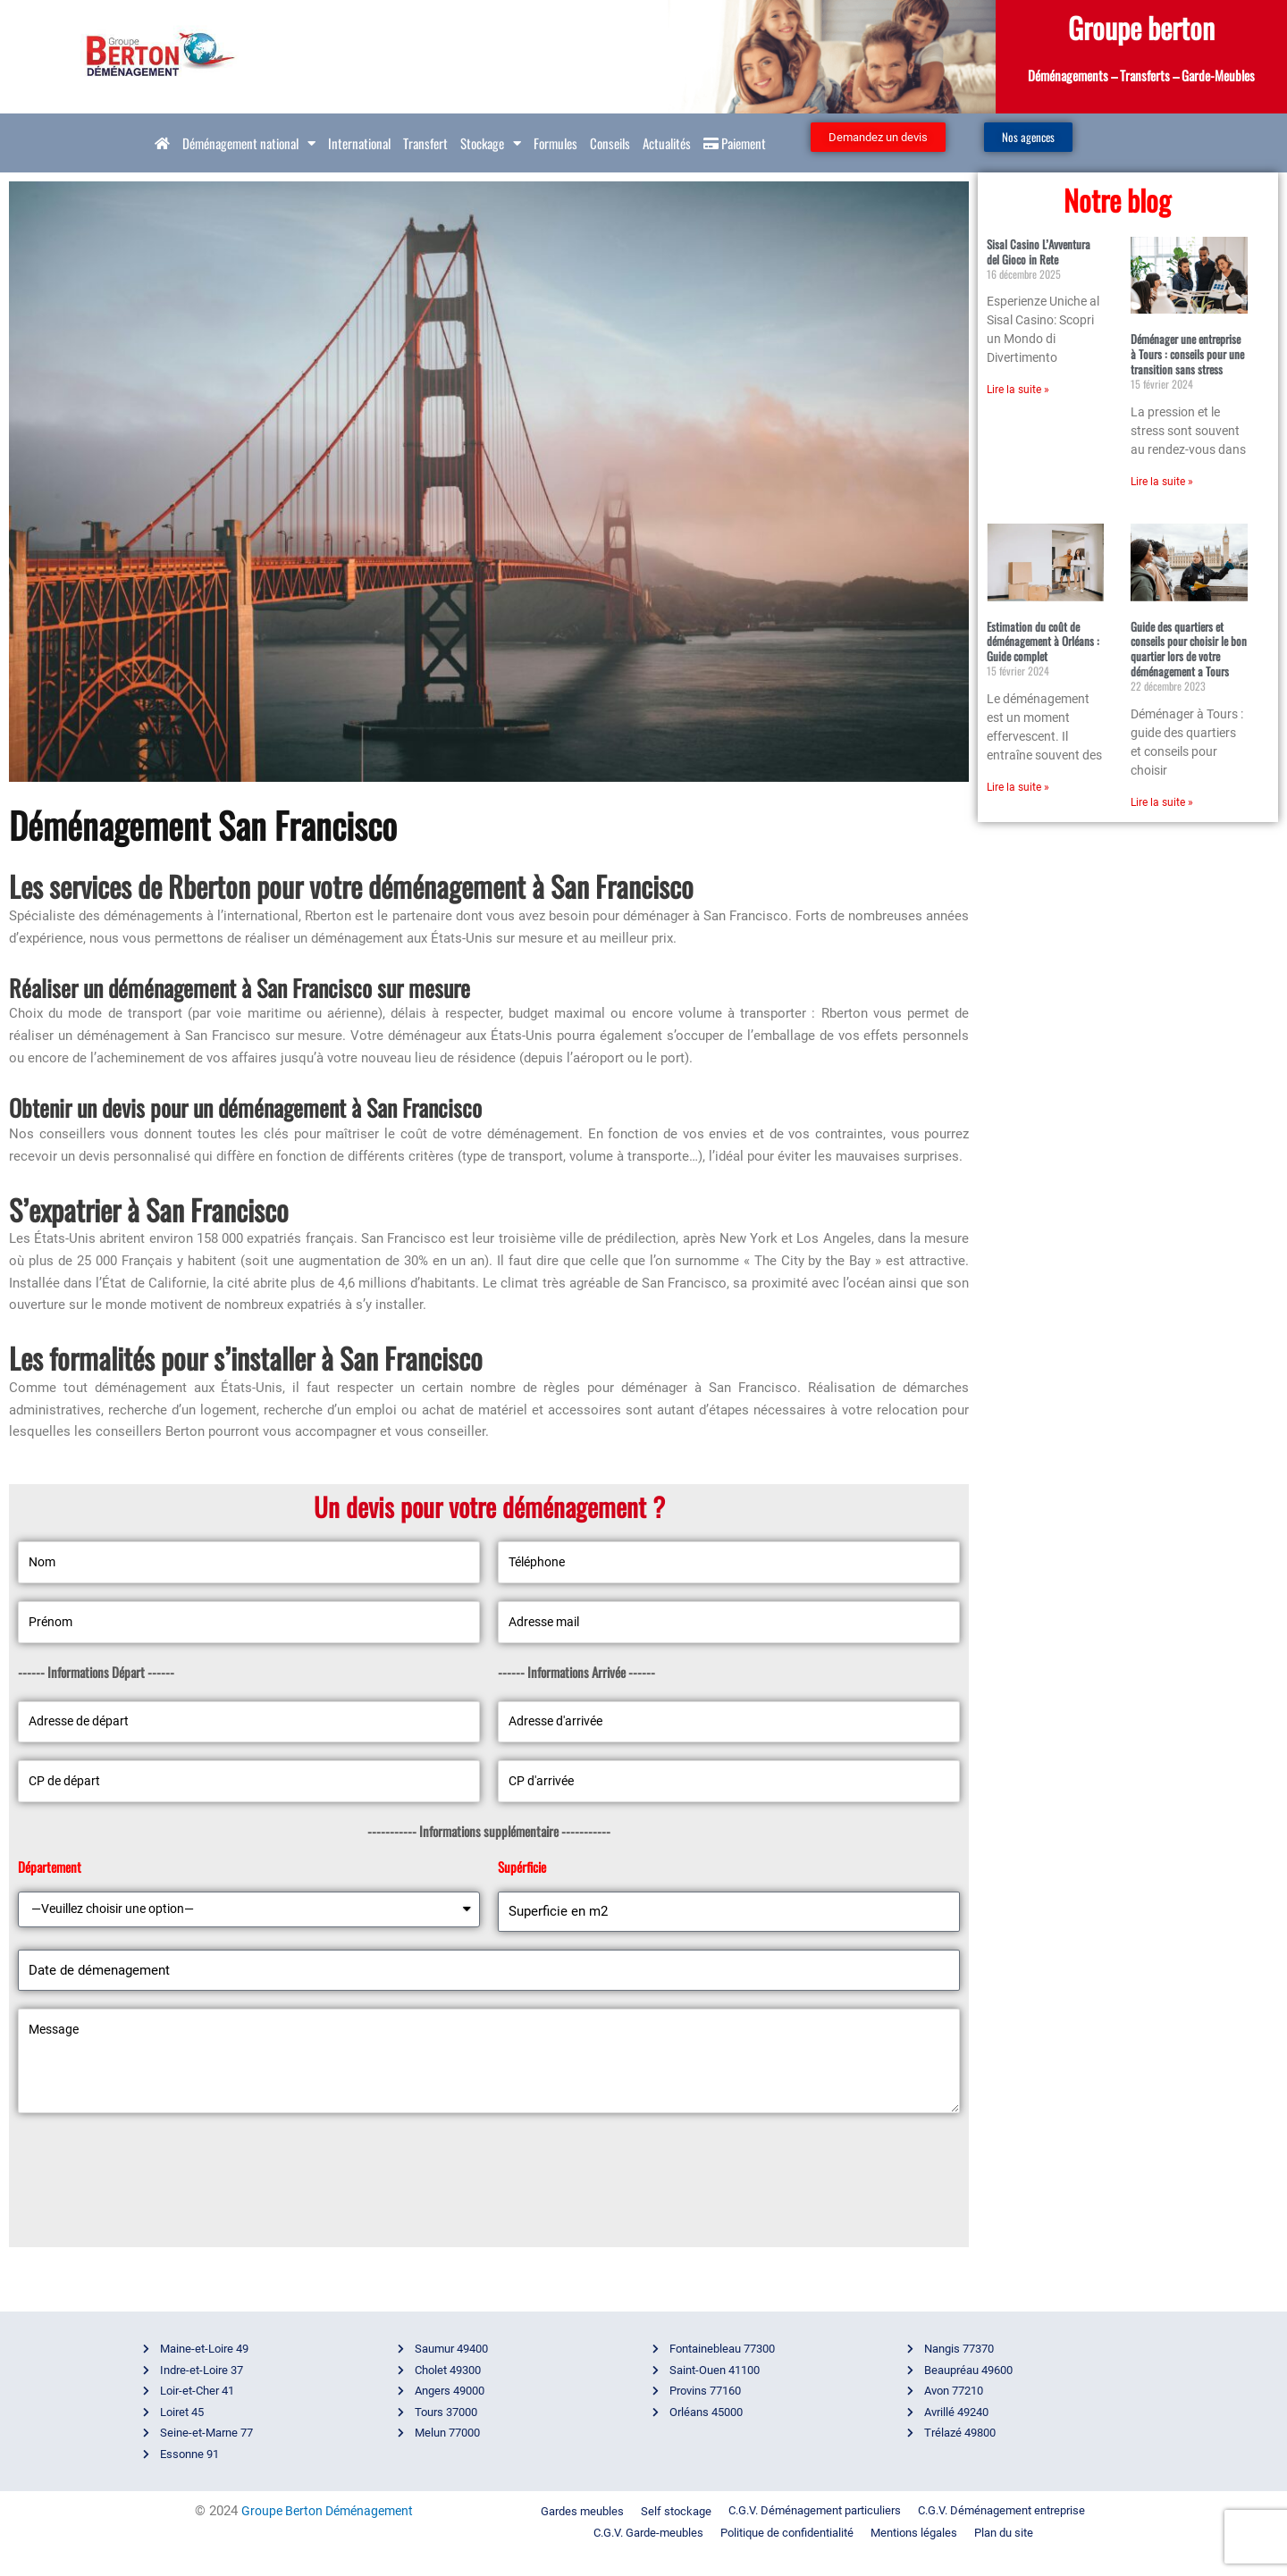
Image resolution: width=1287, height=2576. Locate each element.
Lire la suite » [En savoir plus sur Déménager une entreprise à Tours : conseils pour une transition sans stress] (1162, 481)
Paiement (734, 143)
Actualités (667, 143)
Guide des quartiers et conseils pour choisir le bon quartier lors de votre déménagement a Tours (1189, 649)
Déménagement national (248, 143)
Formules (555, 143)
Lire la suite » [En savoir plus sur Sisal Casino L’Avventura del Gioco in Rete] (1018, 389)
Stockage (490, 143)
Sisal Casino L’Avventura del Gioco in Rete (1038, 251)
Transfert (425, 143)
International (359, 143)
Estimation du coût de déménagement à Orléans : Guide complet (1043, 641)
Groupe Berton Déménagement (326, 2532)
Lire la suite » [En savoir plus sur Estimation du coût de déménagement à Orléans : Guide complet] (1018, 787)
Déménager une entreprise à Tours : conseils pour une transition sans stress (1187, 354)
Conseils (610, 143)
